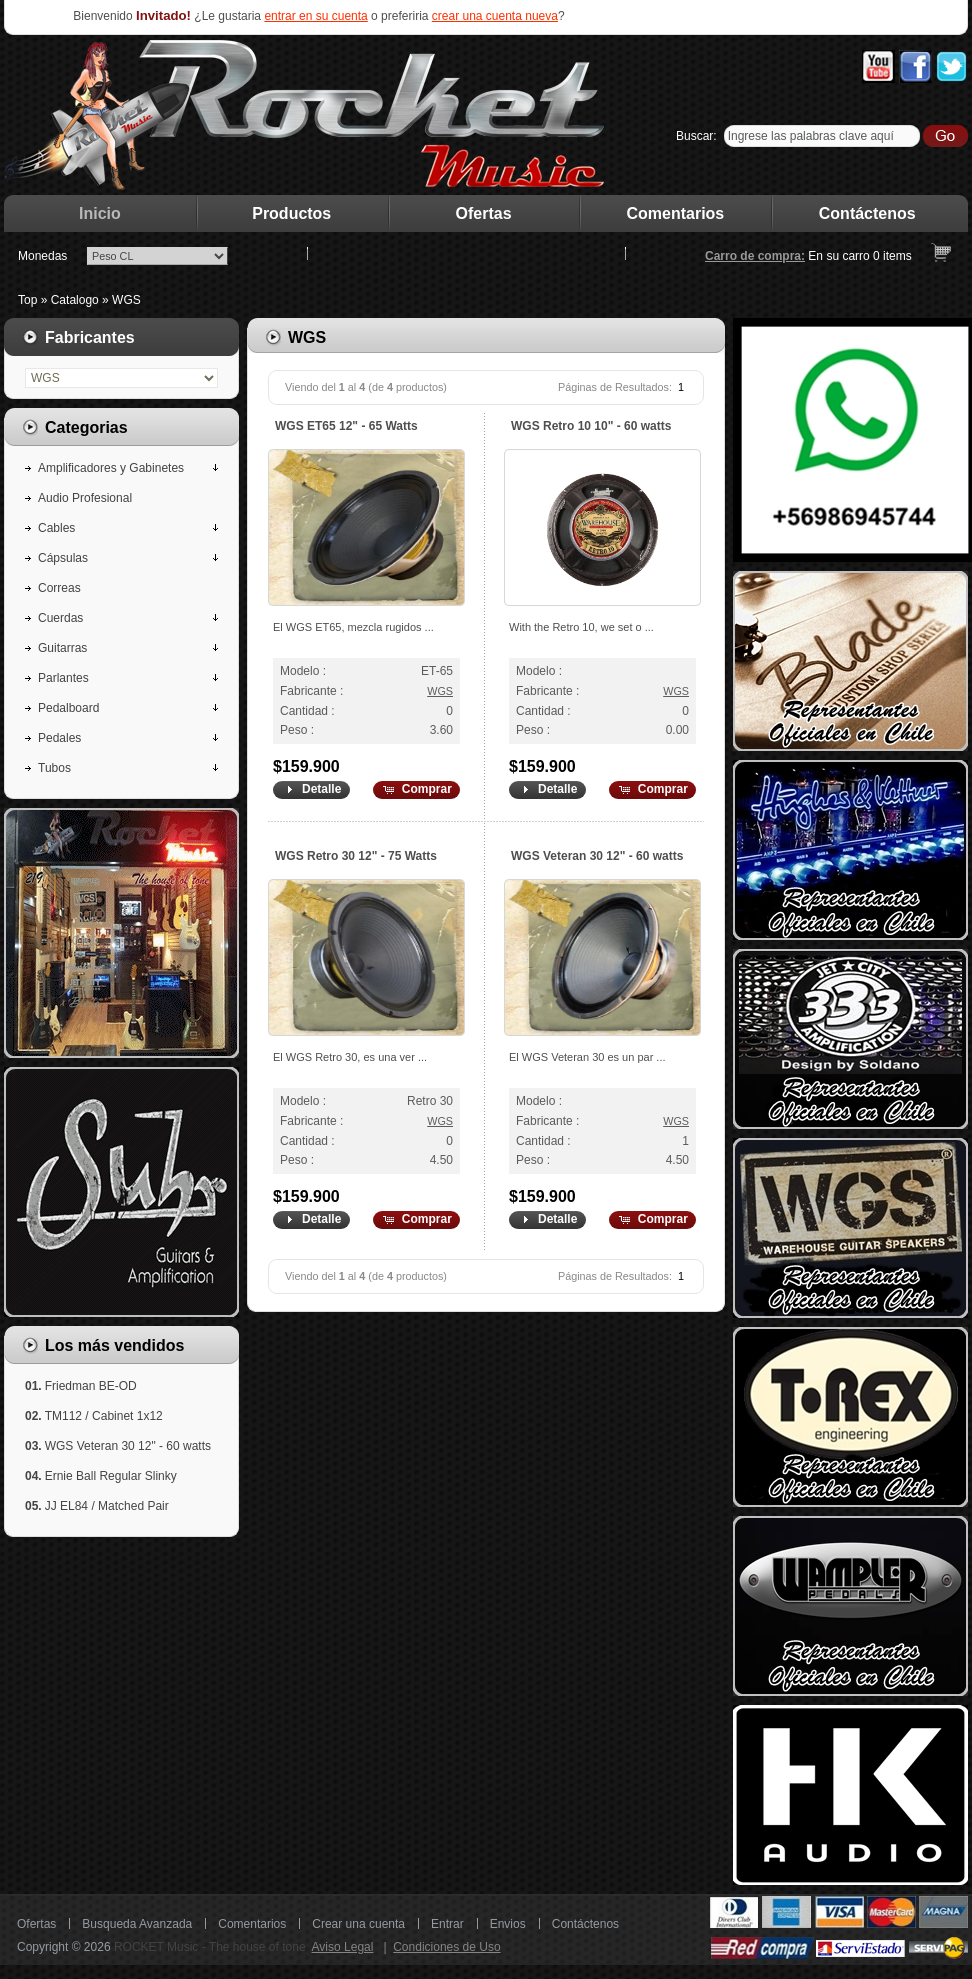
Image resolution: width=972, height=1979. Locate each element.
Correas (59, 588)
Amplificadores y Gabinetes (111, 468)
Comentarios (676, 213)
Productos (291, 213)
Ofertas (484, 213)
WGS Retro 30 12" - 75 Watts (356, 856)
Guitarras (62, 648)
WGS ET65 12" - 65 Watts (346, 426)
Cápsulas (63, 558)
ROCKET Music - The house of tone (210, 1947)
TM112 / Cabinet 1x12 (104, 1416)
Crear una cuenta (358, 1924)
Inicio (100, 213)
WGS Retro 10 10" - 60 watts (591, 426)
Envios (508, 1924)
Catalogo (75, 300)
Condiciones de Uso (446, 1947)
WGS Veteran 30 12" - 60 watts (597, 856)
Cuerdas (60, 618)
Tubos (54, 768)
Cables (56, 528)
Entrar (447, 1924)
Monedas (42, 256)
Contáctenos (867, 213)
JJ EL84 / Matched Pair (107, 1506)
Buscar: (696, 136)
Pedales (59, 738)
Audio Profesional (85, 498)
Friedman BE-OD (91, 1386)
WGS (126, 300)
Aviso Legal (343, 1947)
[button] (310, 790)
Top (27, 300)
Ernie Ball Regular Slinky (111, 1476)
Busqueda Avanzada (137, 1924)
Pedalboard (68, 708)
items (892, 256)
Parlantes (63, 678)
